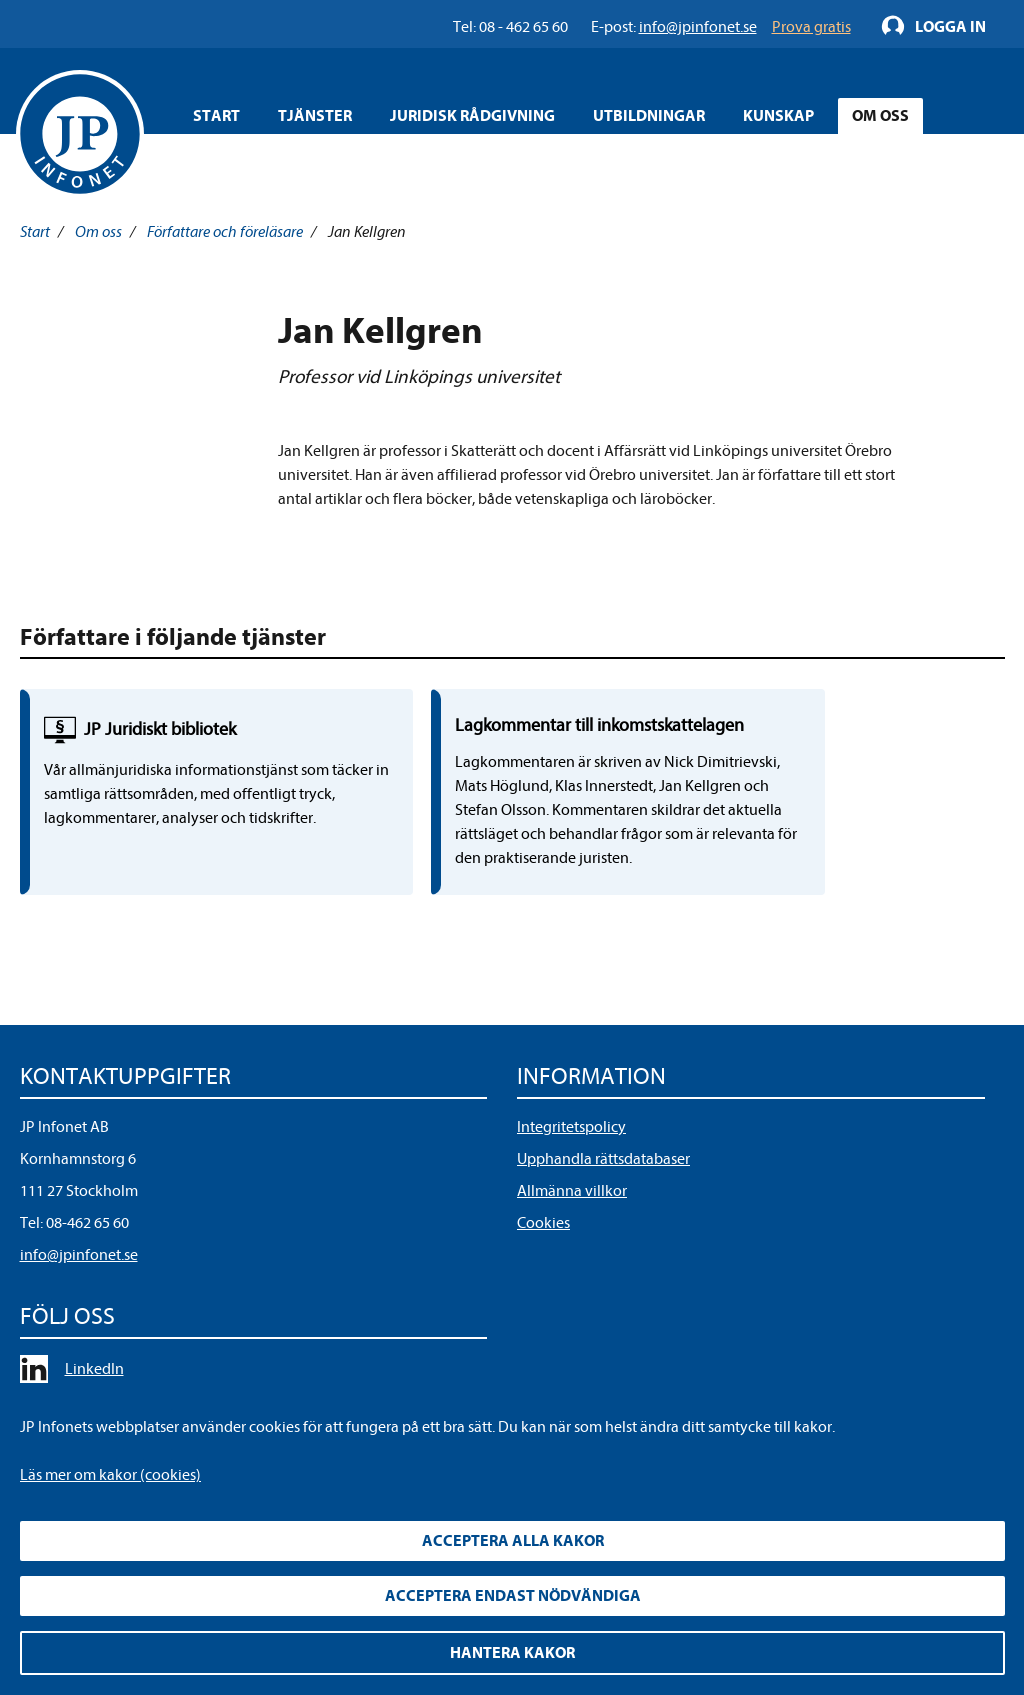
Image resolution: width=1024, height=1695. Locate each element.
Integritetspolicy (571, 1199)
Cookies (543, 1295)
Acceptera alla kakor (513, 1541)
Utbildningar (649, 116)
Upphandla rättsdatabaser (603, 1231)
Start (216, 116)
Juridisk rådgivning (472, 116)
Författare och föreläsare (225, 232)
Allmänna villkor (572, 1263)
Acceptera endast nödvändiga (513, 1596)
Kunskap (778, 116)
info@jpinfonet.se (79, 1327)
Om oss (880, 116)
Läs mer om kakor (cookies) (110, 1475)
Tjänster (315, 116)
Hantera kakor (512, 1653)
